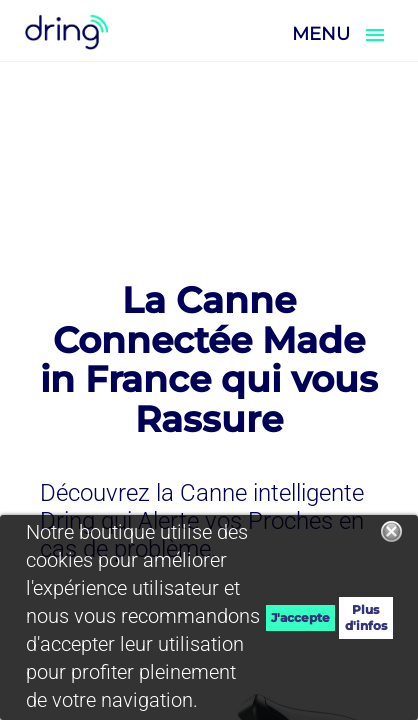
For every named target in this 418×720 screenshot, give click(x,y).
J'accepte (300, 617)
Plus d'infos (366, 617)
